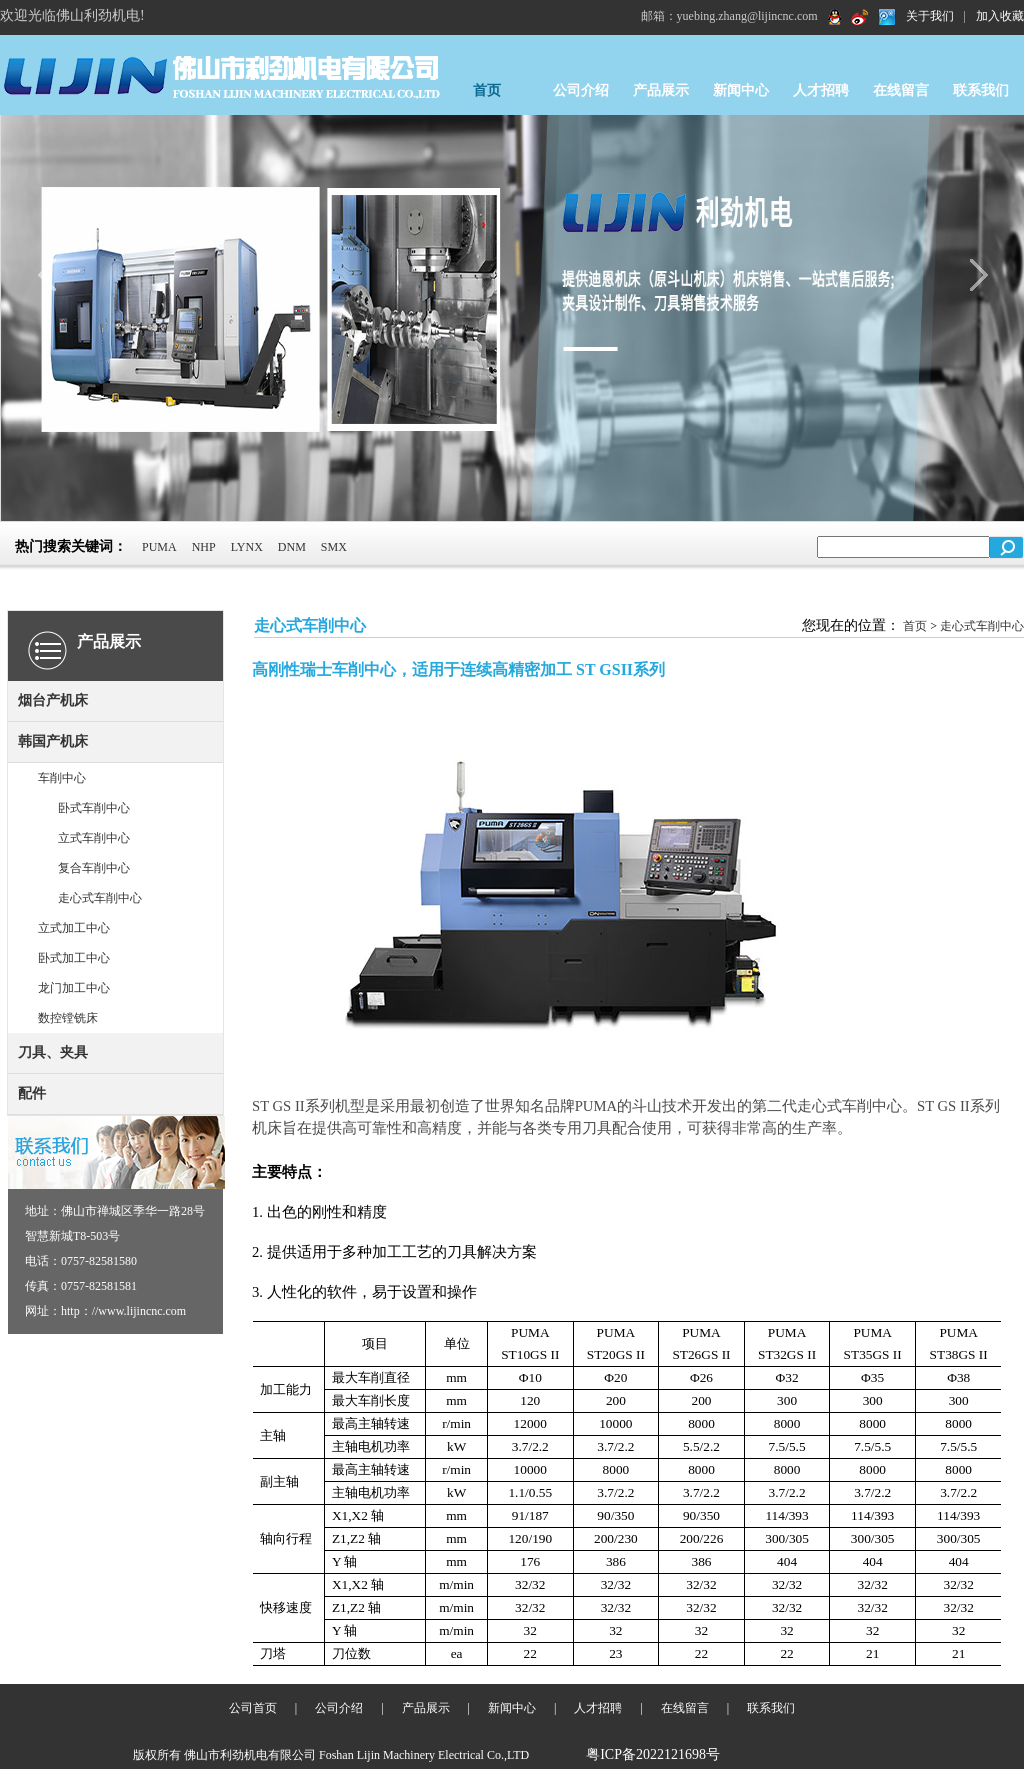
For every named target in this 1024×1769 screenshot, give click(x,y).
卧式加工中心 (74, 958)
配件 (32, 1093)
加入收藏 (1000, 16)
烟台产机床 (53, 700)
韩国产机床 (53, 741)
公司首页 (253, 1708)
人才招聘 (821, 90)
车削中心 (62, 778)
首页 (487, 90)
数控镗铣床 (68, 1018)
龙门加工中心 (74, 988)
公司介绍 (581, 90)
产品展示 (661, 90)
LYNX (247, 547)
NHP (204, 547)
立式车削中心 (94, 838)
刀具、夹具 (53, 1052)
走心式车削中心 (100, 898)
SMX (334, 547)
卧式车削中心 (94, 808)
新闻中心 (741, 90)
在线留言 (901, 90)
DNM (292, 547)
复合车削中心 (94, 868)
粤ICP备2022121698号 (653, 1754)
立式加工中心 (74, 928)
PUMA (159, 547)
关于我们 (930, 16)
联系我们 (981, 90)
